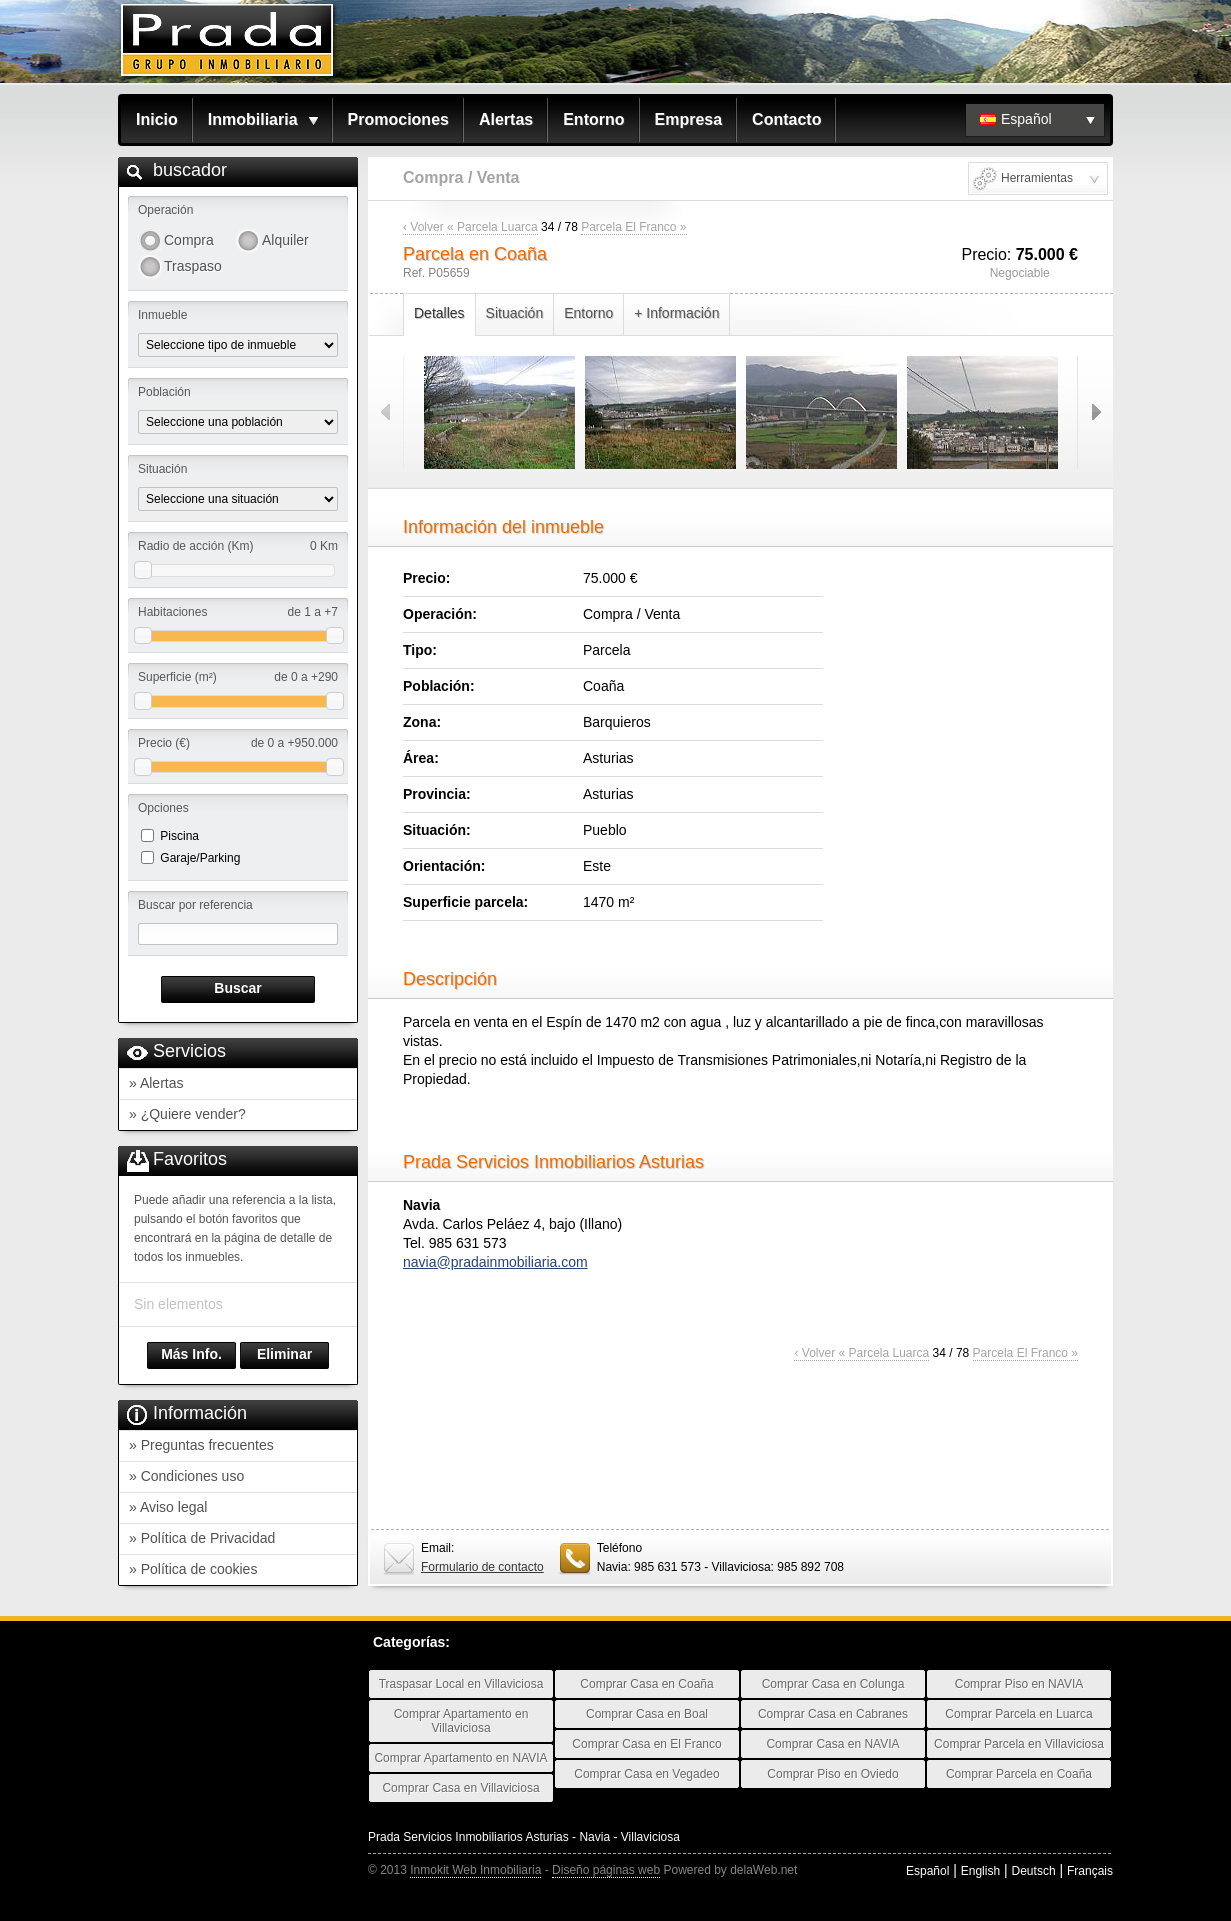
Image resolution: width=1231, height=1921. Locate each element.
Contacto (786, 119)
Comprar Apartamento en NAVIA (460, 1758)
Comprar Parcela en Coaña (1019, 1774)
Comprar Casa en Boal (647, 1714)
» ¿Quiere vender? (187, 1114)
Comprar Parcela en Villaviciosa (1019, 1744)
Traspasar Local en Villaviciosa (461, 1684)
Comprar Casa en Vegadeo (646, 1774)
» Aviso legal (168, 1507)
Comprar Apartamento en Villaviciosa (461, 1721)
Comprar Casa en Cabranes (833, 1714)
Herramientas (1037, 178)
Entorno (593, 119)
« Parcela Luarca (492, 227)
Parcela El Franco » (633, 227)
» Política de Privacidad (202, 1538)
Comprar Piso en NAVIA (1019, 1684)
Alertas (506, 119)
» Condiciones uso (186, 1476)
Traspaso (193, 266)
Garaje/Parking (200, 858)
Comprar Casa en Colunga (833, 1684)
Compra (189, 240)
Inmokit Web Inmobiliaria (475, 1870)
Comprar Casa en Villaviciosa (460, 1788)
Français (1090, 1871)
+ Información (676, 313)
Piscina (179, 836)
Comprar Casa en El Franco (646, 1744)
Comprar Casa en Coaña (646, 1684)
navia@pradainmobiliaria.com (495, 1262)
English (980, 1871)
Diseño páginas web (606, 1870)
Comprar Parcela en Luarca (1018, 1714)
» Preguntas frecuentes (201, 1445)
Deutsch (1034, 1871)
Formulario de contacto (482, 1567)
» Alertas (156, 1083)
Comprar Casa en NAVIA (832, 1744)
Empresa (689, 119)
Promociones (398, 119)
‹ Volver (423, 227)
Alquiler (285, 240)
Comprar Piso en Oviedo (832, 1774)
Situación (515, 313)
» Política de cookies (193, 1569)
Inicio (157, 119)
